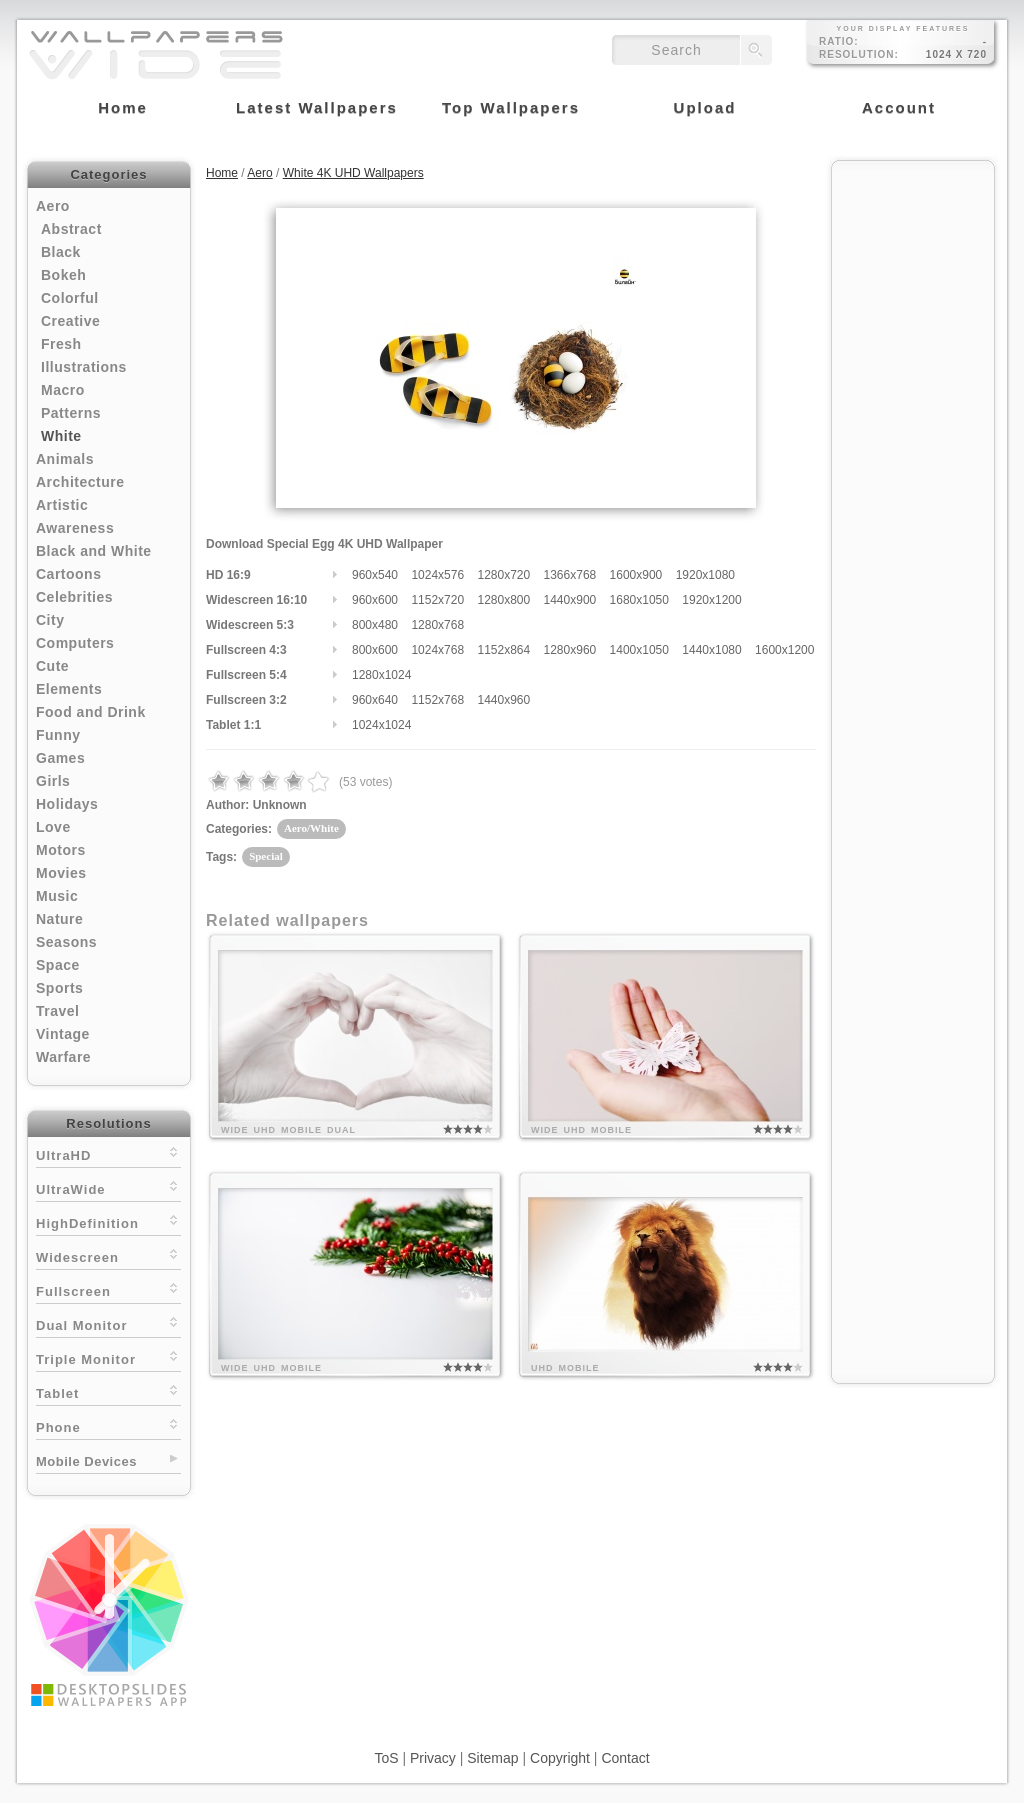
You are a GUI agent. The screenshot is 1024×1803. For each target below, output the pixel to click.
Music (57, 896)
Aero (53, 206)
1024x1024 (381, 725)
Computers (75, 643)
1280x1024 (381, 675)
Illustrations (84, 367)
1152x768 (437, 700)
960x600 (375, 600)
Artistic (62, 505)
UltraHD (108, 1153)
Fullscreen (108, 1289)
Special (266, 856)
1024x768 (437, 650)
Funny (58, 735)
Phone (108, 1425)
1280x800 (503, 600)
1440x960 (503, 700)
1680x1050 (639, 600)
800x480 (375, 625)
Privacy (433, 1758)
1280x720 (503, 575)
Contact (625, 1758)
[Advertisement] (913, 472)
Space (58, 965)
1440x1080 (711, 650)
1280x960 (570, 650)
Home (222, 173)
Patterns (71, 413)
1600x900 (636, 575)
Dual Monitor (108, 1323)
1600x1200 (784, 650)
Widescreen (108, 1255)
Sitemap (492, 1758)
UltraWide (108, 1187)
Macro (63, 390)
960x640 (375, 700)
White (61, 436)
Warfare (63, 1057)
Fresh (61, 344)
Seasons (66, 942)
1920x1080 (705, 575)
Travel (57, 1011)
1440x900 (570, 600)
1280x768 (437, 625)
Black (61, 252)
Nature (59, 919)
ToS (386, 1758)
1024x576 (437, 575)
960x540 (375, 575)
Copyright (560, 1758)
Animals (65, 459)
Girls (53, 781)
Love (53, 827)
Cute (52, 666)
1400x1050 (639, 650)
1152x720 (437, 600)
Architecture (80, 482)
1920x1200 (711, 600)
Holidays (67, 804)
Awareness (75, 528)
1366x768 (570, 575)
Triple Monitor (108, 1357)
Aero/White (311, 828)
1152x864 (503, 650)
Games (60, 758)
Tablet (108, 1391)
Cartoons (68, 574)
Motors (61, 850)
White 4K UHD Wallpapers (353, 173)
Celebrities (74, 597)
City (50, 620)
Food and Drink (91, 712)
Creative (70, 321)
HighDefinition (108, 1221)
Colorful (70, 298)
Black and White (94, 551)
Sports (59, 988)
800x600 (375, 650)
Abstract (71, 229)
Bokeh (63, 275)
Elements (69, 689)
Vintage (63, 1034)
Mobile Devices (86, 1461)
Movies (61, 873)
